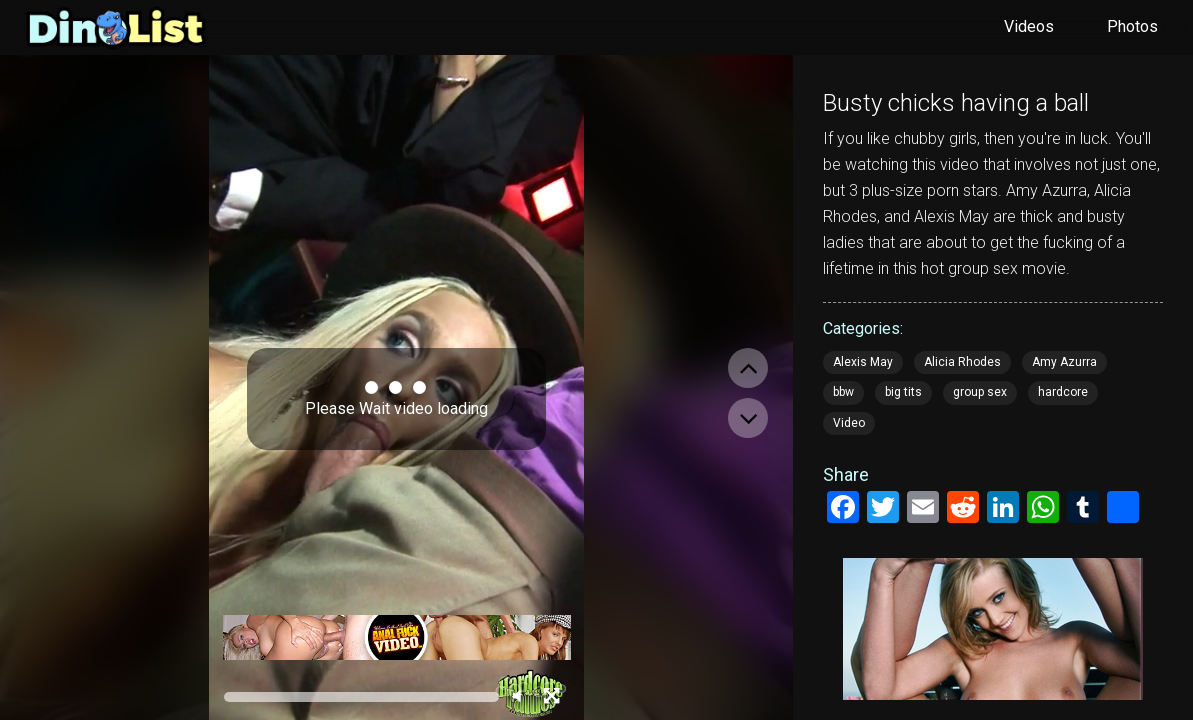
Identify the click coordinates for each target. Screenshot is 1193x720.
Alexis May (863, 362)
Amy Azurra (1064, 362)
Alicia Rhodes (962, 362)
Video (849, 423)
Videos (1029, 26)
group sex (980, 392)
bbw (843, 392)
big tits (903, 392)
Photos (1132, 26)
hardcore (1063, 392)
